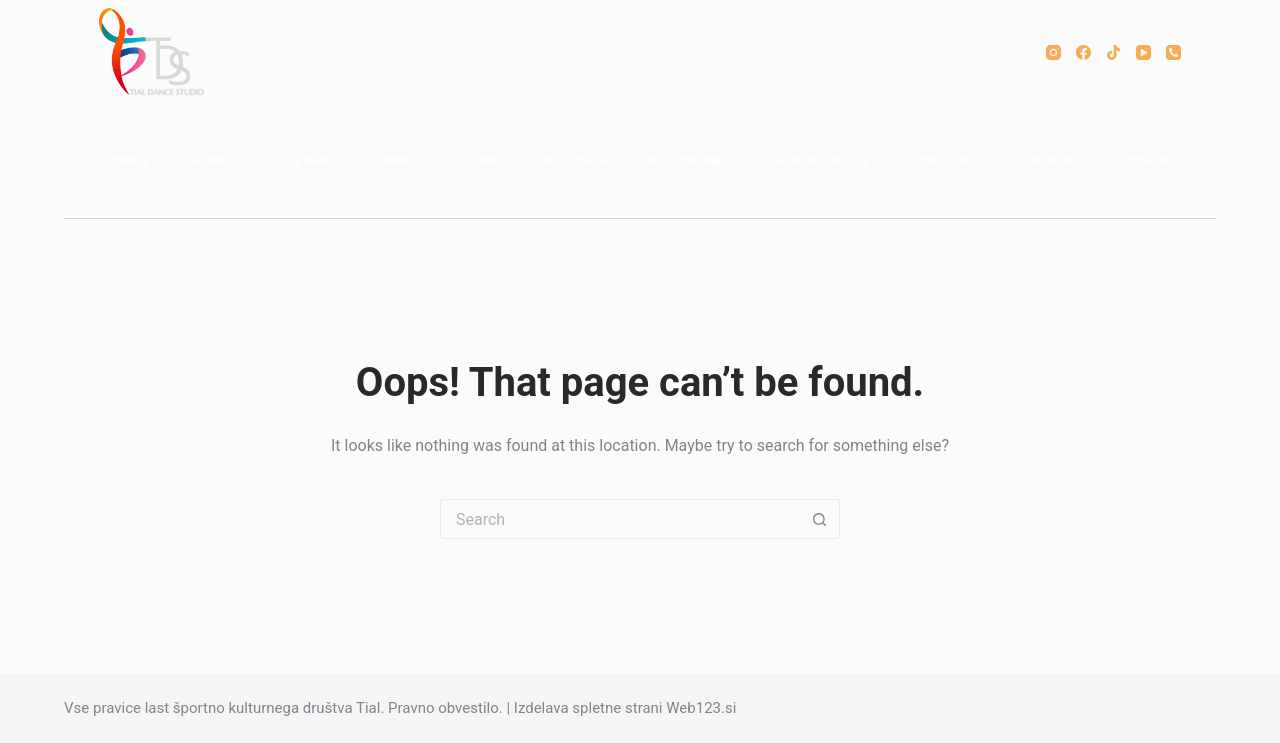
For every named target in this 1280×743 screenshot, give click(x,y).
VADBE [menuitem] (220, 162)
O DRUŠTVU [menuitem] (955, 162)
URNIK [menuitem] (404, 162)
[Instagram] (1053, 52)
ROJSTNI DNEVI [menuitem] (689, 161)
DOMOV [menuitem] (128, 161)
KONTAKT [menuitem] (1058, 161)
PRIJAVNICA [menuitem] (573, 161)
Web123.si (701, 708)
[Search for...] (620, 519)
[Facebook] (1083, 52)
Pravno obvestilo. (445, 708)
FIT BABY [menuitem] (308, 161)
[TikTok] (1113, 52)
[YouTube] (1143, 52)
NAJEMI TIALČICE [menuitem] (821, 161)
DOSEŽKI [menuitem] (1148, 161)
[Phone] (1173, 52)
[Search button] (820, 519)
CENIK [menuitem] (482, 161)
